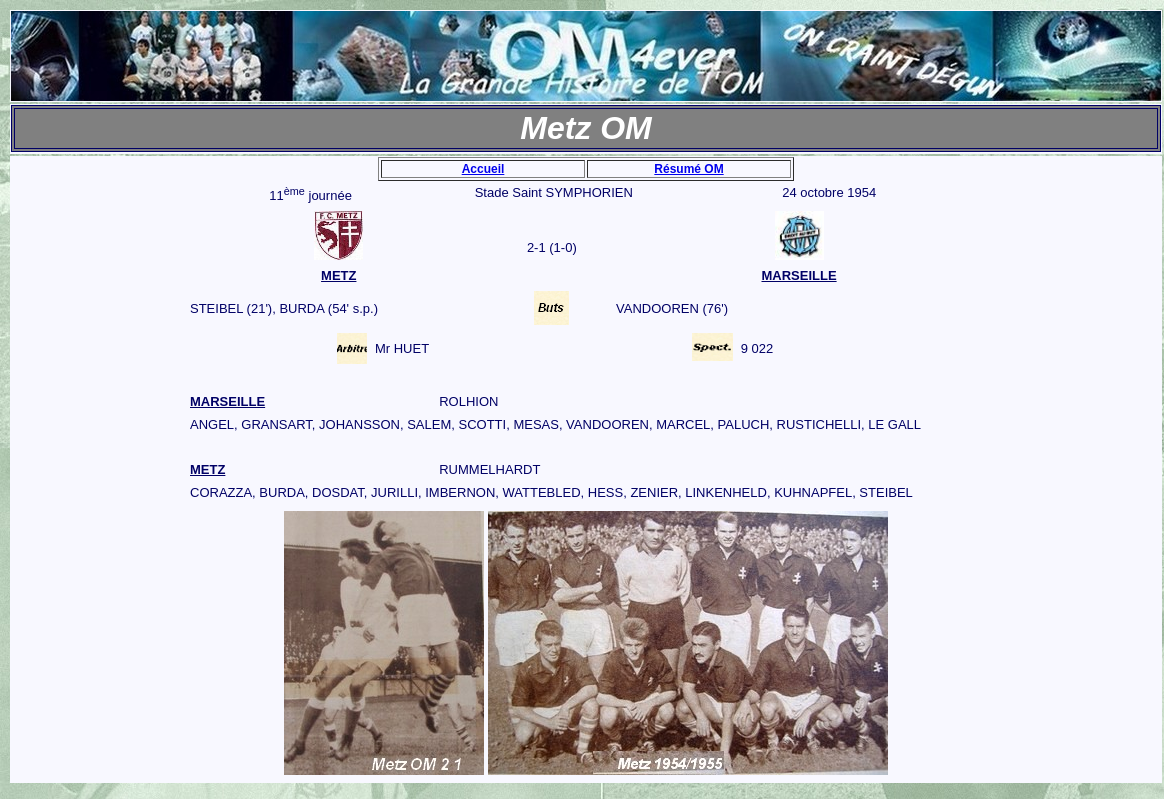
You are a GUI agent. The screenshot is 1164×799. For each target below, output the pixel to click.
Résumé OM (688, 169)
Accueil (483, 169)
